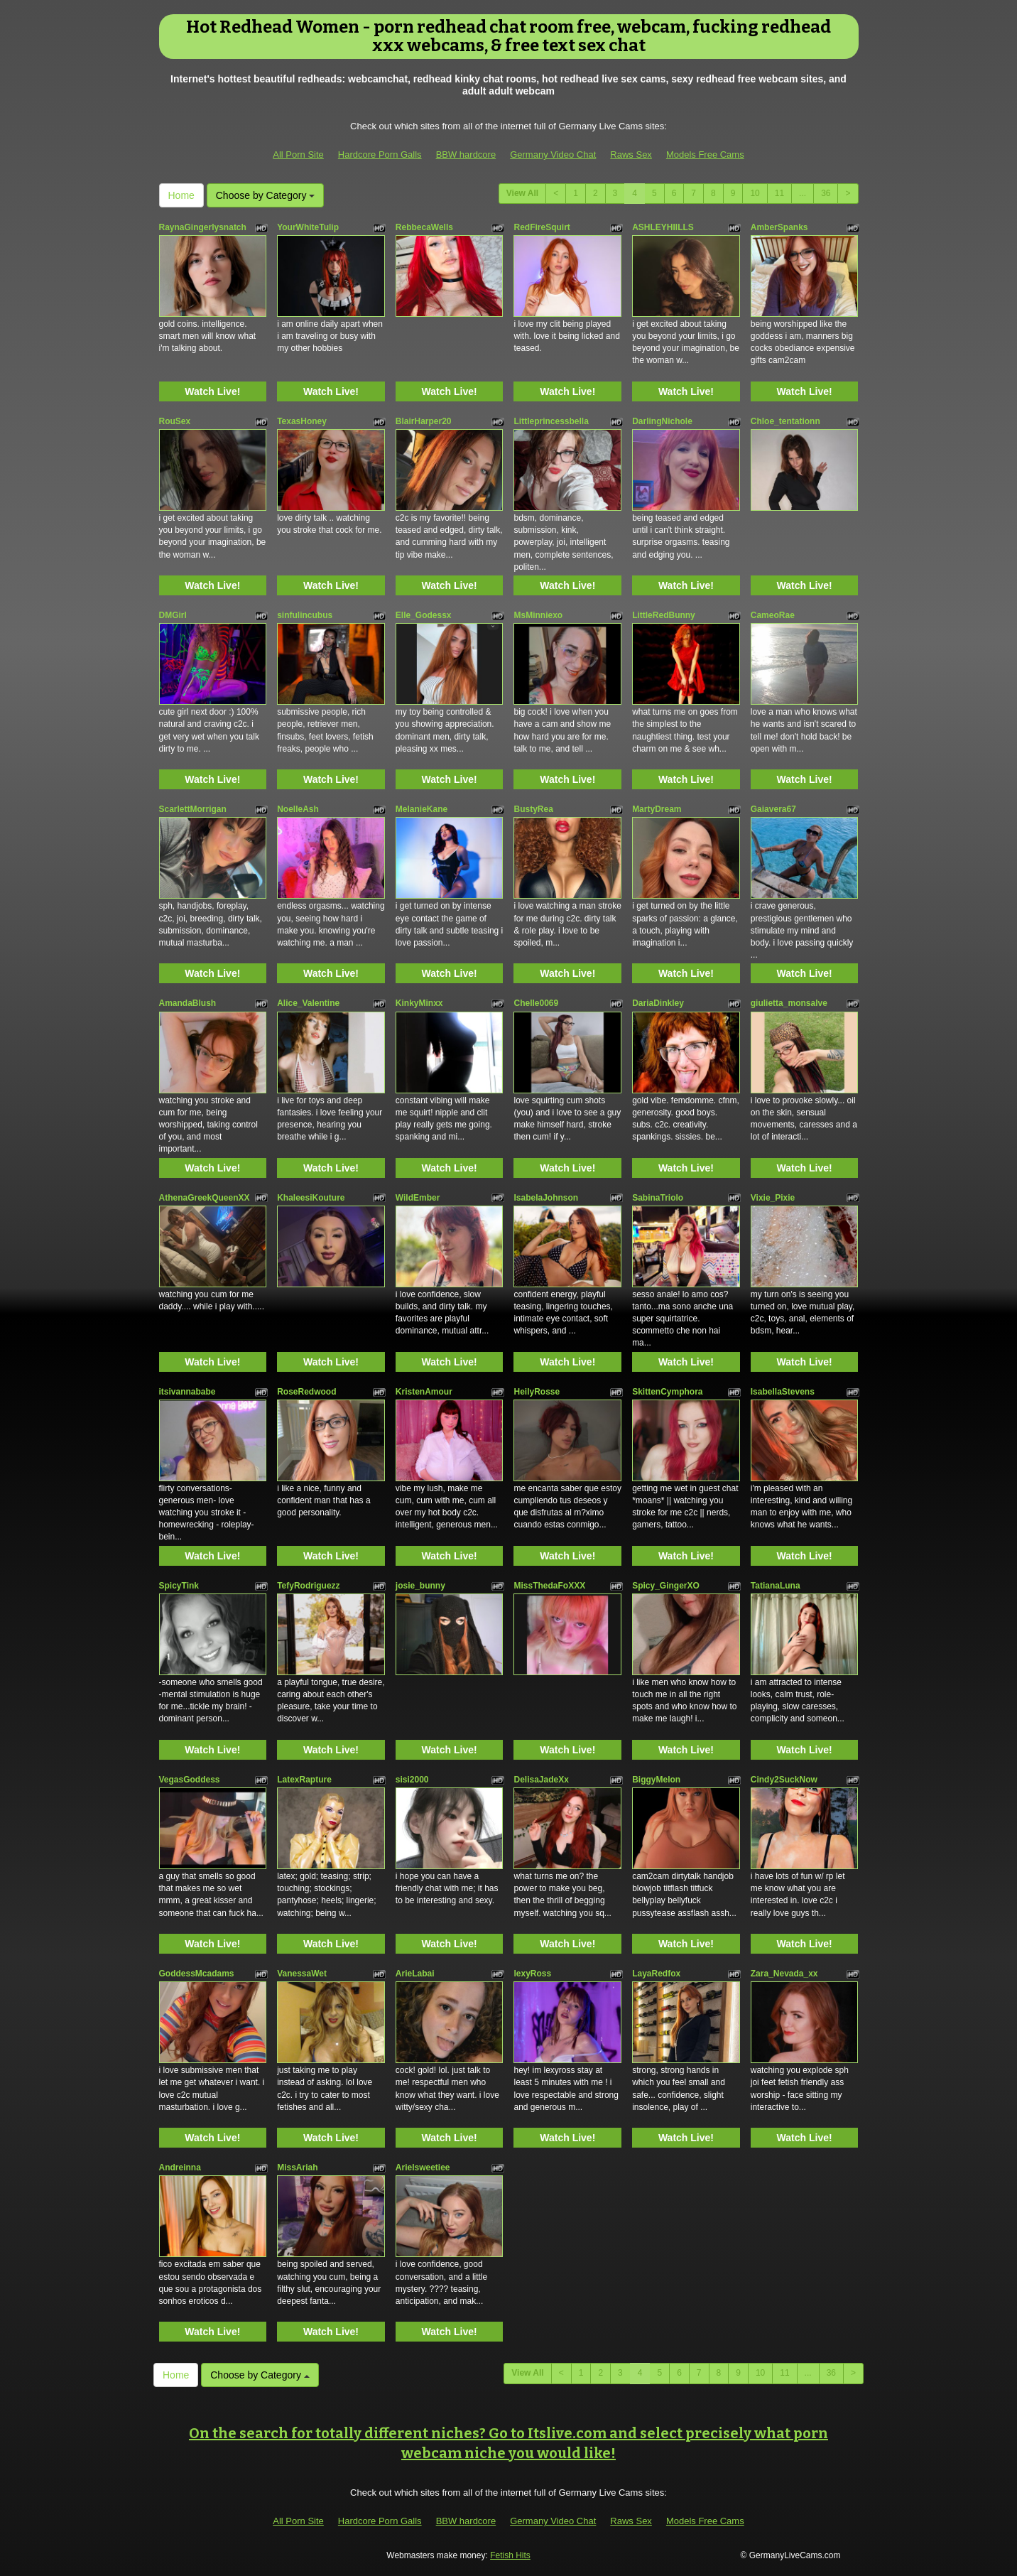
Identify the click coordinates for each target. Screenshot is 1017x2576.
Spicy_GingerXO (666, 1586)
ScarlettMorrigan (193, 809)
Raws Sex (631, 154)
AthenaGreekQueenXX (204, 1198)
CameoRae (773, 615)
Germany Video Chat (553, 154)
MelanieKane (421, 809)
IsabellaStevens (783, 1392)
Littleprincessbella (550, 421)
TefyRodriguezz (308, 1586)
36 (825, 193)
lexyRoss (532, 1974)
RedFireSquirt (541, 227)
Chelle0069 (535, 1003)
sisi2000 (412, 1780)
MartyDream (656, 809)
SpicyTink (179, 1586)
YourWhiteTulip (308, 227)
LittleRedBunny (663, 615)
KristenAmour (424, 1392)
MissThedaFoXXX (549, 1586)
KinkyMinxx (419, 1003)
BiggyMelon (656, 1780)
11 (779, 193)
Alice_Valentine (308, 1003)
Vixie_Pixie (773, 1198)
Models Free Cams (705, 154)
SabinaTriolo (657, 1198)
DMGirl (173, 615)
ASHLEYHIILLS (663, 227)
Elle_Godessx (424, 615)
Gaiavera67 (773, 809)
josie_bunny (420, 1586)
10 (754, 193)
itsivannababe (187, 1392)
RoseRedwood (306, 1392)
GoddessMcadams (196, 1974)
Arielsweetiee (423, 2167)
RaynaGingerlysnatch (202, 227)
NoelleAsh (298, 809)
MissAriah (297, 2167)
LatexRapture (304, 1780)
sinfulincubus (304, 615)
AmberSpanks (779, 227)
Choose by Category (265, 195)
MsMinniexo (537, 615)
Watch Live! (212, 391)
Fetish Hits (510, 2555)
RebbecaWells (424, 227)
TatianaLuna (775, 1586)
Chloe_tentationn (785, 421)
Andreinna (180, 2167)
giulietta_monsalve (789, 1003)
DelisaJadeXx (540, 1780)
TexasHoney (302, 421)
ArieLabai (415, 1974)
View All (522, 193)
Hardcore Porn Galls (380, 154)
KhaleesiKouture (310, 1198)
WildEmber (418, 1198)
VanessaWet (302, 1974)
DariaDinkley (658, 1003)
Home (181, 195)
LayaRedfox (656, 1974)
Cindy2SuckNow (784, 1780)
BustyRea (533, 809)
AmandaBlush (188, 1003)
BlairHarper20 (424, 421)
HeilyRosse (536, 1392)
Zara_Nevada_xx (784, 1974)
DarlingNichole (662, 421)
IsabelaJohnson (545, 1198)
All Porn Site (298, 154)
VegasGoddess (189, 1780)
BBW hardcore (466, 154)
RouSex (175, 421)
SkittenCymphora (667, 1392)
